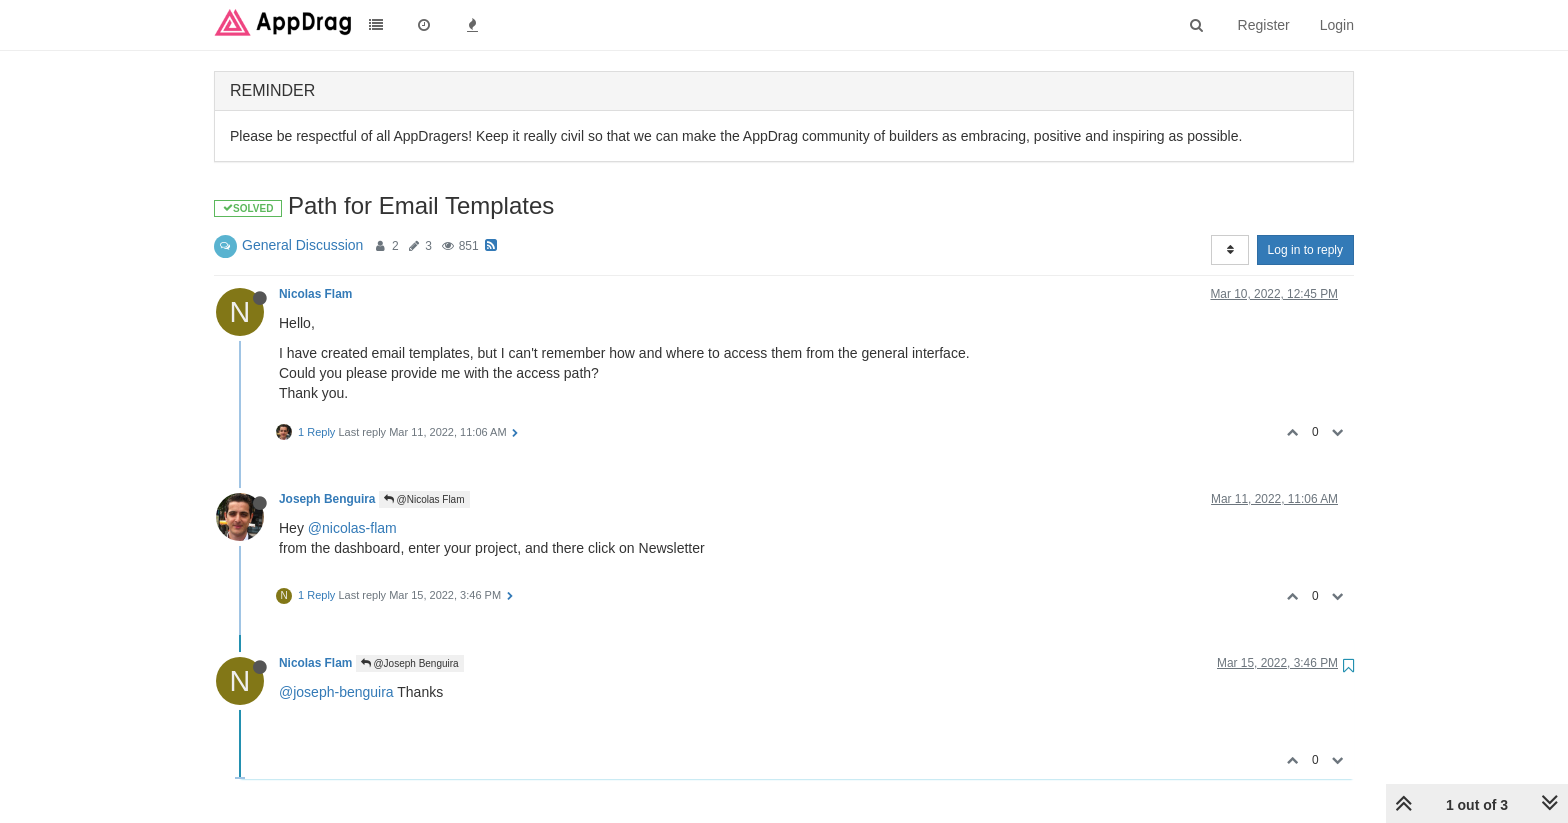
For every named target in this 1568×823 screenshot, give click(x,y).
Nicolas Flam (315, 294)
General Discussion (302, 245)
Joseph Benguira (327, 499)
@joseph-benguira (336, 692)
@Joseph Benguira (410, 663)
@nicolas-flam (352, 528)
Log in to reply (1305, 250)
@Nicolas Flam (424, 499)
